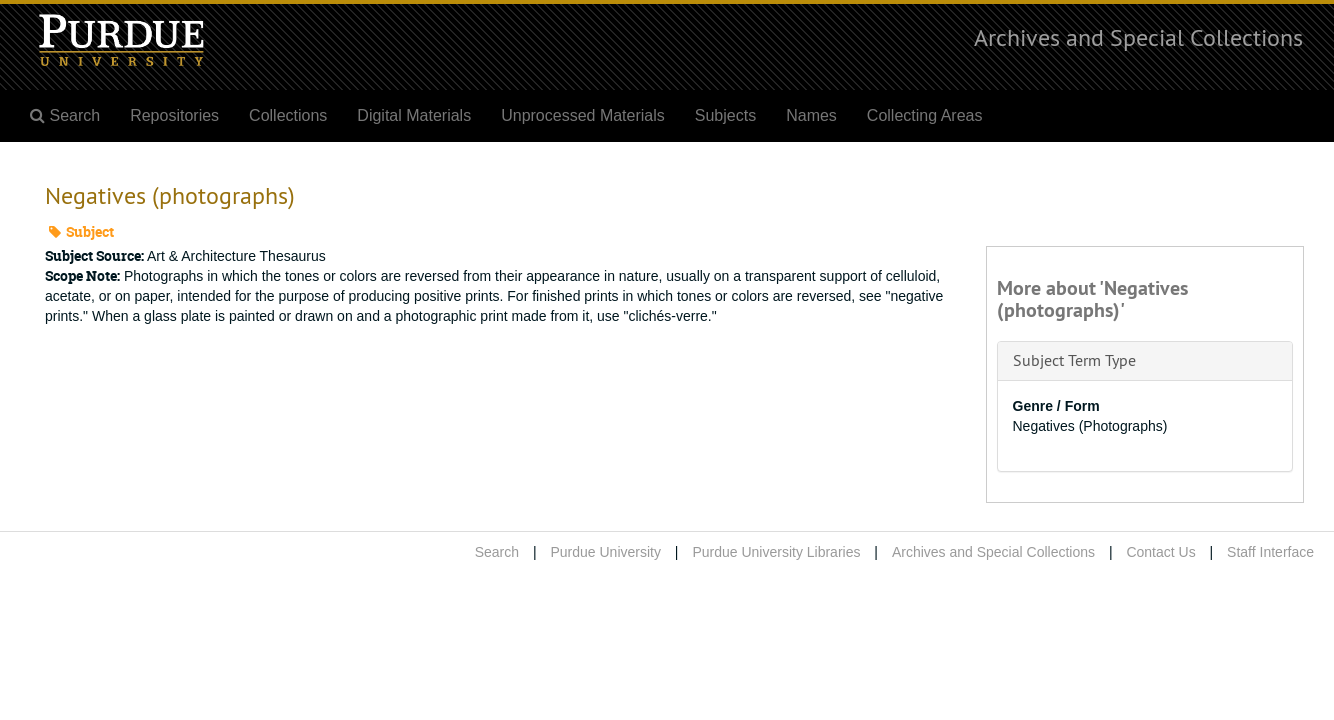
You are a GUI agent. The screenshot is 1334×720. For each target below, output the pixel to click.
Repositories (174, 115)
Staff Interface (1270, 552)
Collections (288, 115)
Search (497, 552)
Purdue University (605, 552)
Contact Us (1160, 552)
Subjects (725, 115)
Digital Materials (414, 115)
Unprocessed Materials (583, 115)
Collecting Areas (925, 115)
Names (811, 115)
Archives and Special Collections (1138, 37)
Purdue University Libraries (776, 552)
